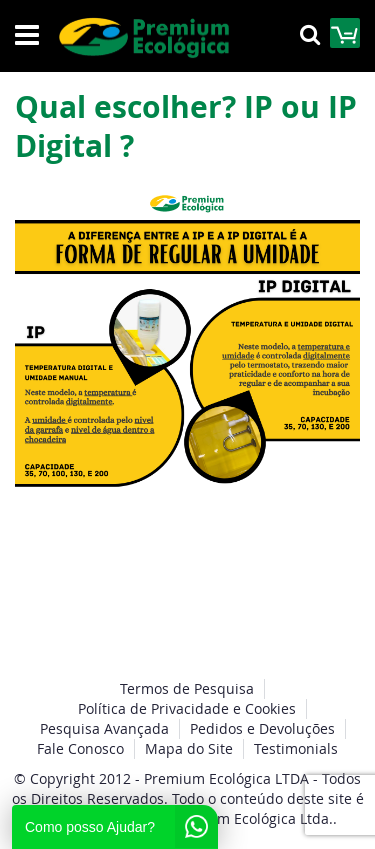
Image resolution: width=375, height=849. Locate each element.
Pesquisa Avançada (104, 728)
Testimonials (296, 748)
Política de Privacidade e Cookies (187, 708)
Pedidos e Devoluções (262, 728)
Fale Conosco (80, 748)
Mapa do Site (189, 748)
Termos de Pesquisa (187, 688)
